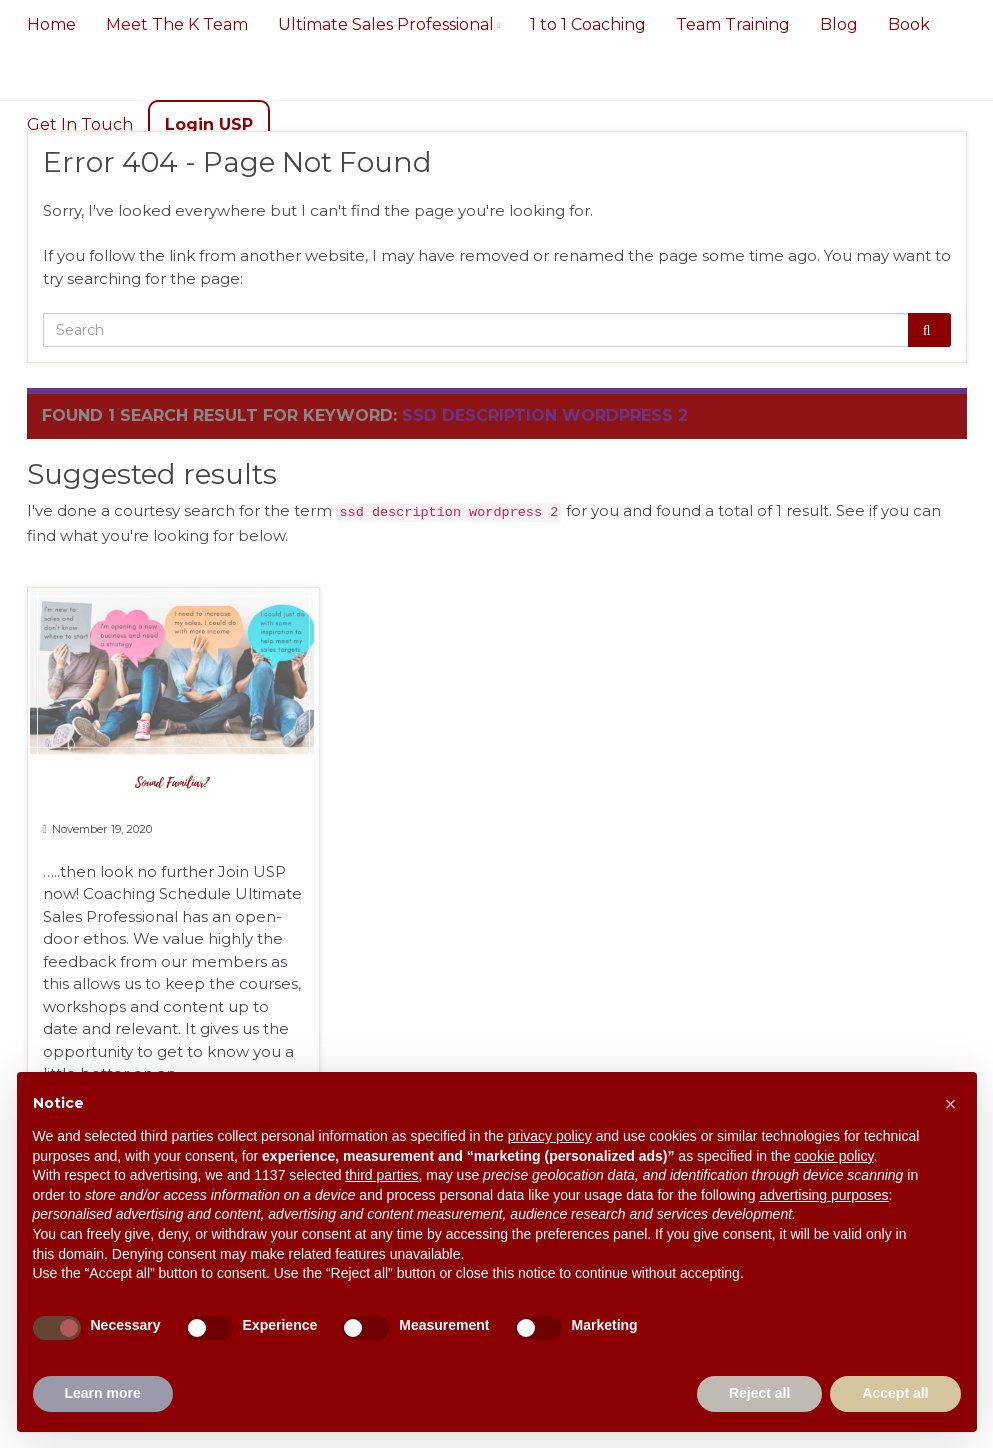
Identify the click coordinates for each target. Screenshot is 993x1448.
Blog (839, 24)
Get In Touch (79, 124)
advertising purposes (823, 1195)
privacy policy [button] (550, 1136)
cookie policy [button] (833, 1156)
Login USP (208, 124)
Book (909, 24)
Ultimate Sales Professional (388, 24)
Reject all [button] (759, 1393)
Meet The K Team (176, 24)
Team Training (733, 24)
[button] (951, 1104)
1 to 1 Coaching (588, 24)
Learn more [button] (103, 1393)
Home (50, 24)
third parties (381, 1175)
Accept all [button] (895, 1393)
